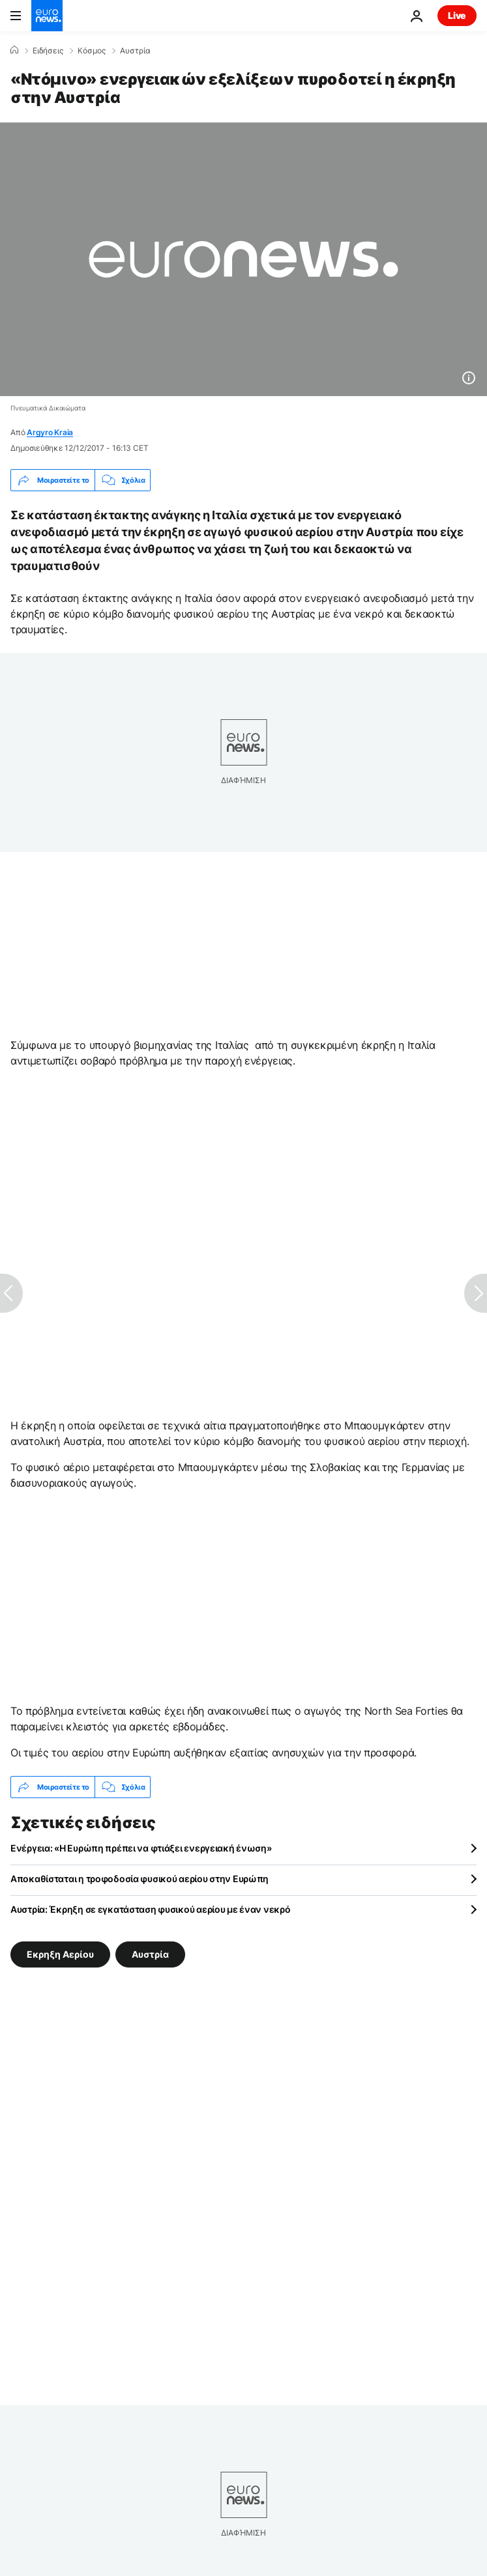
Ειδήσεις (48, 51)
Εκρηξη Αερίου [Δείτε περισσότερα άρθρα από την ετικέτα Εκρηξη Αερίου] (60, 1954)
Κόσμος (92, 51)
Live (457, 15)
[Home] (14, 50)
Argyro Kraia (50, 432)
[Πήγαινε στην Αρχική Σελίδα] (47, 15)
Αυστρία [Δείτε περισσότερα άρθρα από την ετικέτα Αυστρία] (150, 1954)
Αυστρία (135, 51)
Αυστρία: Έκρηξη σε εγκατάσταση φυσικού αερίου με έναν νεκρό (150, 1909)
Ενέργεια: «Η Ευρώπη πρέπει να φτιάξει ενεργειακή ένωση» (141, 1847)
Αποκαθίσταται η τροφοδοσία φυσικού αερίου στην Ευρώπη (139, 1878)
